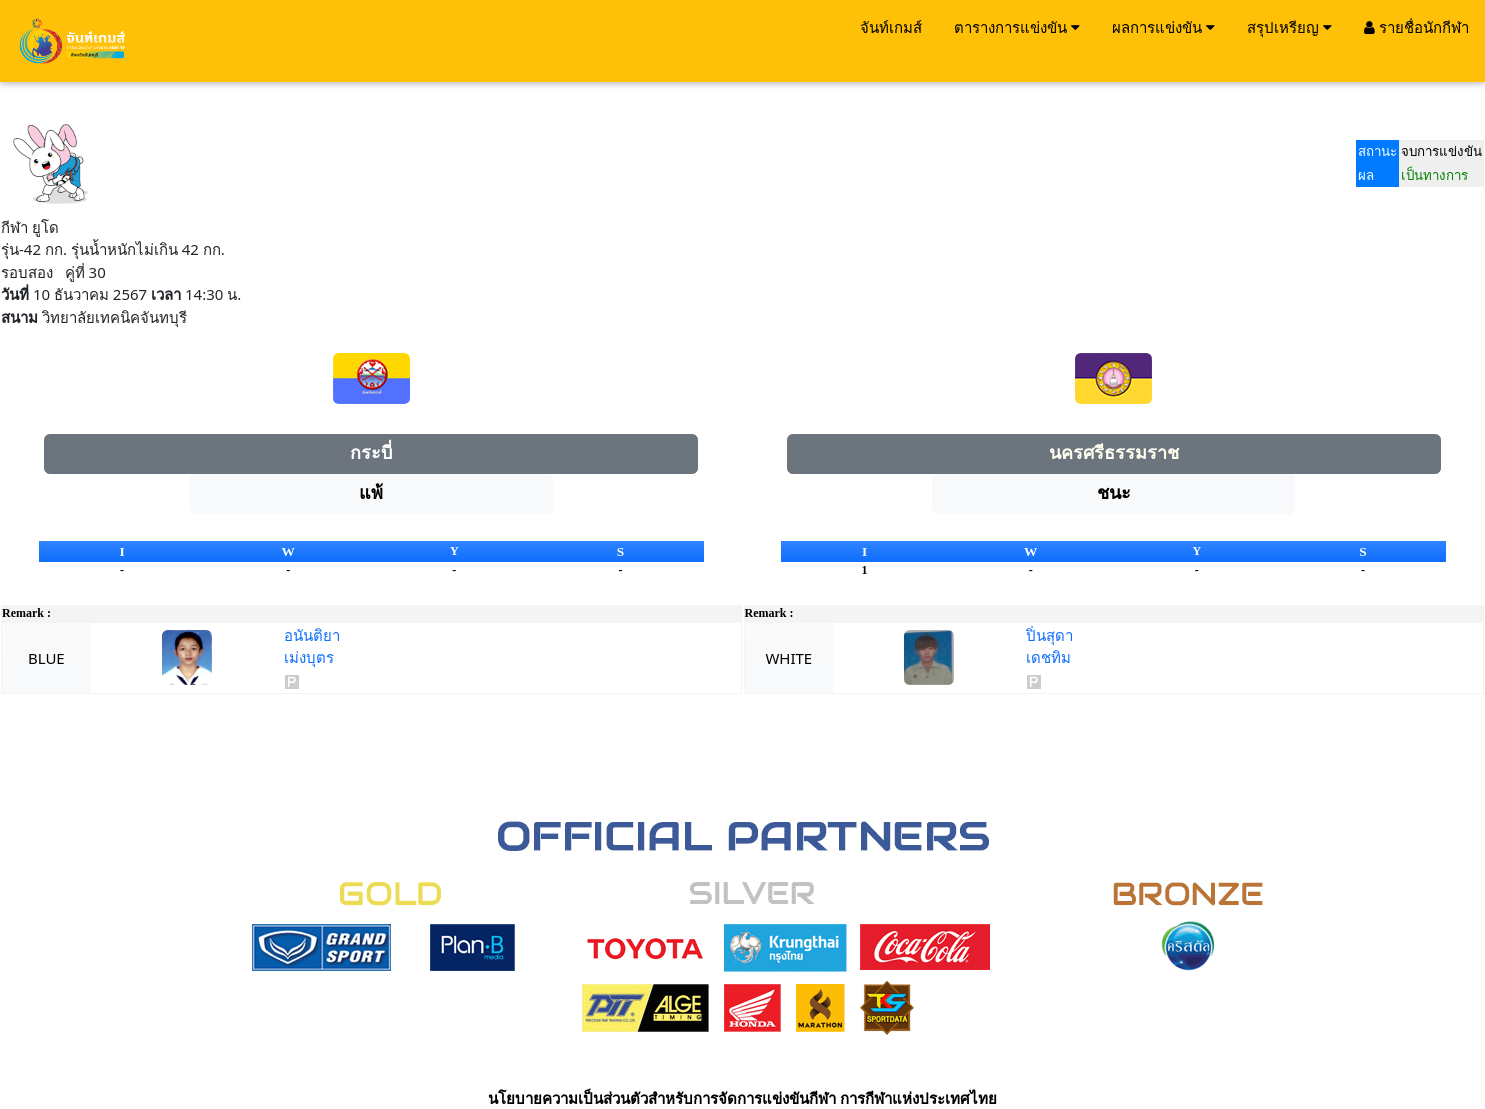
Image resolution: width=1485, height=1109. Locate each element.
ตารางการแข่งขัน (1017, 27)
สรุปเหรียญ (1289, 27)
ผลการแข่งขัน (1163, 27)
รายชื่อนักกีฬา (1416, 27)
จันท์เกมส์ (891, 27)
